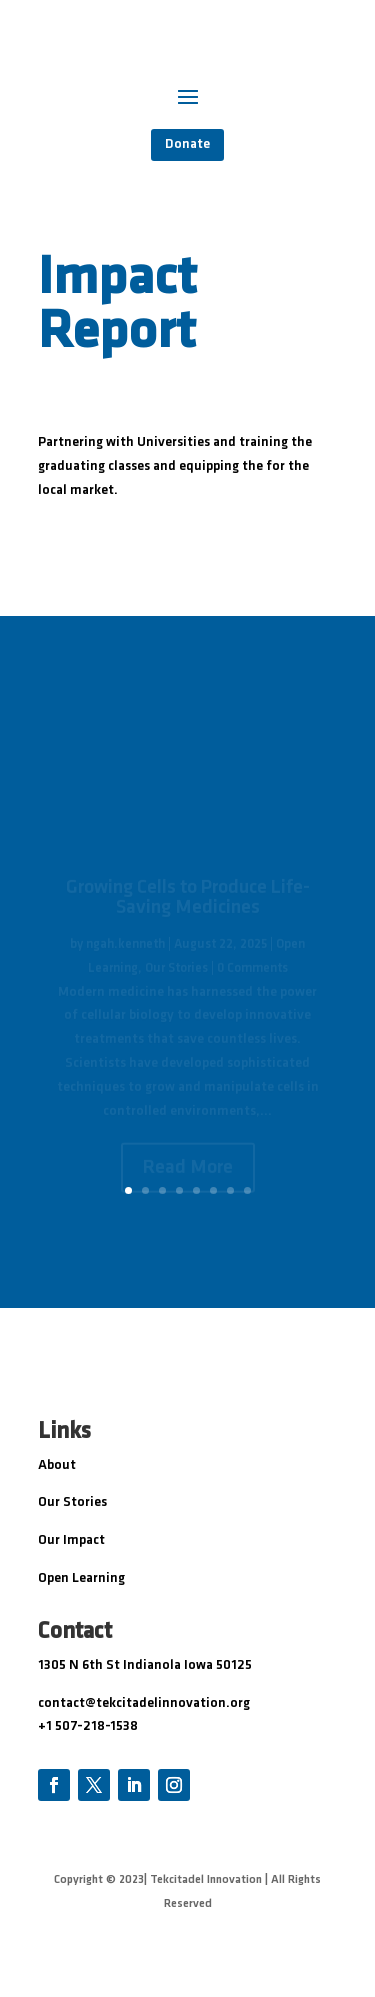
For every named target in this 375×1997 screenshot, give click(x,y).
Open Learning (81, 1578)
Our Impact (71, 1540)
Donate (187, 144)
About (57, 1465)
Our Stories (72, 1502)
